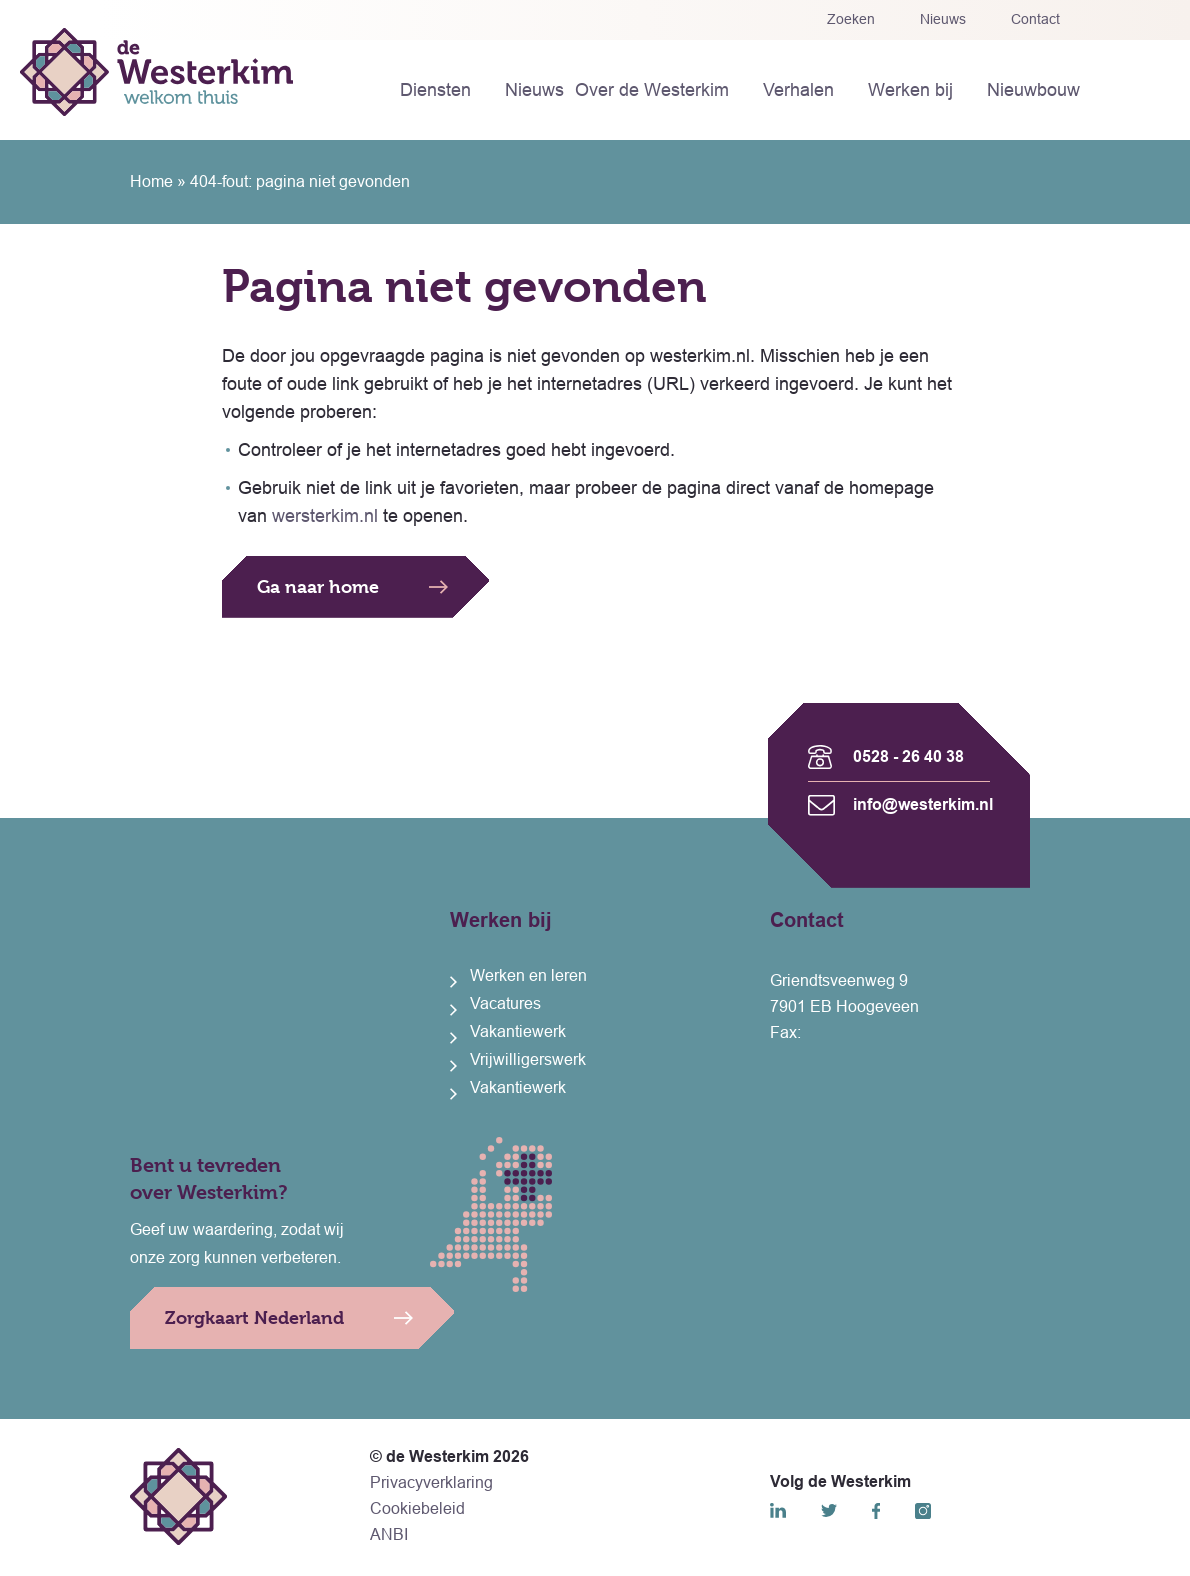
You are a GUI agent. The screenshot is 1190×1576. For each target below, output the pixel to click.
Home (151, 181)
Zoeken (851, 19)
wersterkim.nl (325, 516)
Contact (1035, 19)
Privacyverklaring (431, 1482)
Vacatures (505, 1003)
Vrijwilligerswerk (528, 1059)
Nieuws (943, 19)
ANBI (389, 1534)
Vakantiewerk (518, 1031)
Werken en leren (528, 975)
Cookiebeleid (417, 1508)
